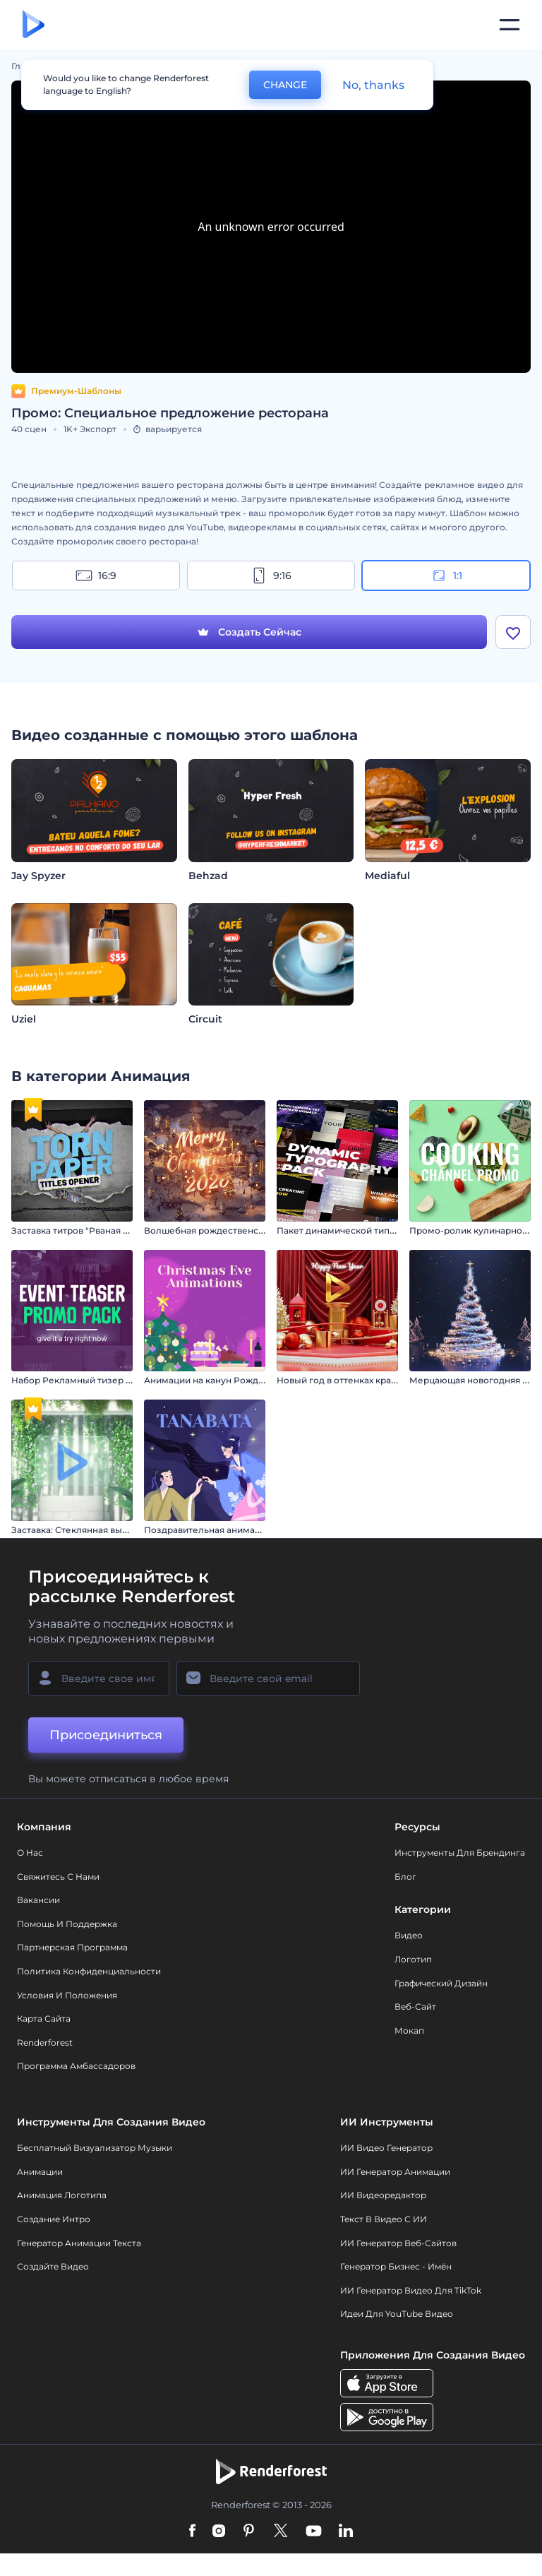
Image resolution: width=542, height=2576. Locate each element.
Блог (405, 1876)
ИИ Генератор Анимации (395, 2171)
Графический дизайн (441, 1983)
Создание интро (53, 2219)
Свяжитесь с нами (58, 1876)
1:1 (446, 575)
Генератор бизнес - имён (396, 2266)
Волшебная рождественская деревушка (234, 1230)
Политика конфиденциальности (89, 1971)
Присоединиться (105, 1735)
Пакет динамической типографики (355, 1230)
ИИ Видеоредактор (383, 2195)
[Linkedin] (346, 2531)
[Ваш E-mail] (268, 1678)
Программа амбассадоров (76, 2066)
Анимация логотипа (62, 2195)
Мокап (409, 2030)
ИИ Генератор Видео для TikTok (410, 2290)
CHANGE (285, 84)
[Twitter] (280, 2531)
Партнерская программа (72, 1947)
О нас (30, 1852)
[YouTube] (314, 2531)
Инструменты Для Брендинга (460, 1852)
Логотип (413, 1959)
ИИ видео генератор (386, 2147)
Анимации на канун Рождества (213, 1380)
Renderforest (45, 2042)
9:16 (271, 575)
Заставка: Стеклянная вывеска (79, 1530)
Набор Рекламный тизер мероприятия (98, 1380)
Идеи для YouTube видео (396, 2313)
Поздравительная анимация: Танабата (229, 1530)
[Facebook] (192, 2531)
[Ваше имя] (98, 1678)
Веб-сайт (415, 2006)
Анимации (40, 2171)
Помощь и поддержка (67, 1924)
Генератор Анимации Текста (79, 2243)
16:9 (96, 575)
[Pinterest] (248, 2531)
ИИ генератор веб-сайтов (398, 2243)
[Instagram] (218, 2531)
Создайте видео (53, 2266)
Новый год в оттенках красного (347, 1380)
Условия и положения (67, 1995)
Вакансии (38, 1900)
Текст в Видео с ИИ (383, 2219)
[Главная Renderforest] (33, 25)
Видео (409, 1935)
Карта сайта (44, 2018)
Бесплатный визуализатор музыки (94, 2147)
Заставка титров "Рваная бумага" (84, 1230)
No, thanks (373, 85)
